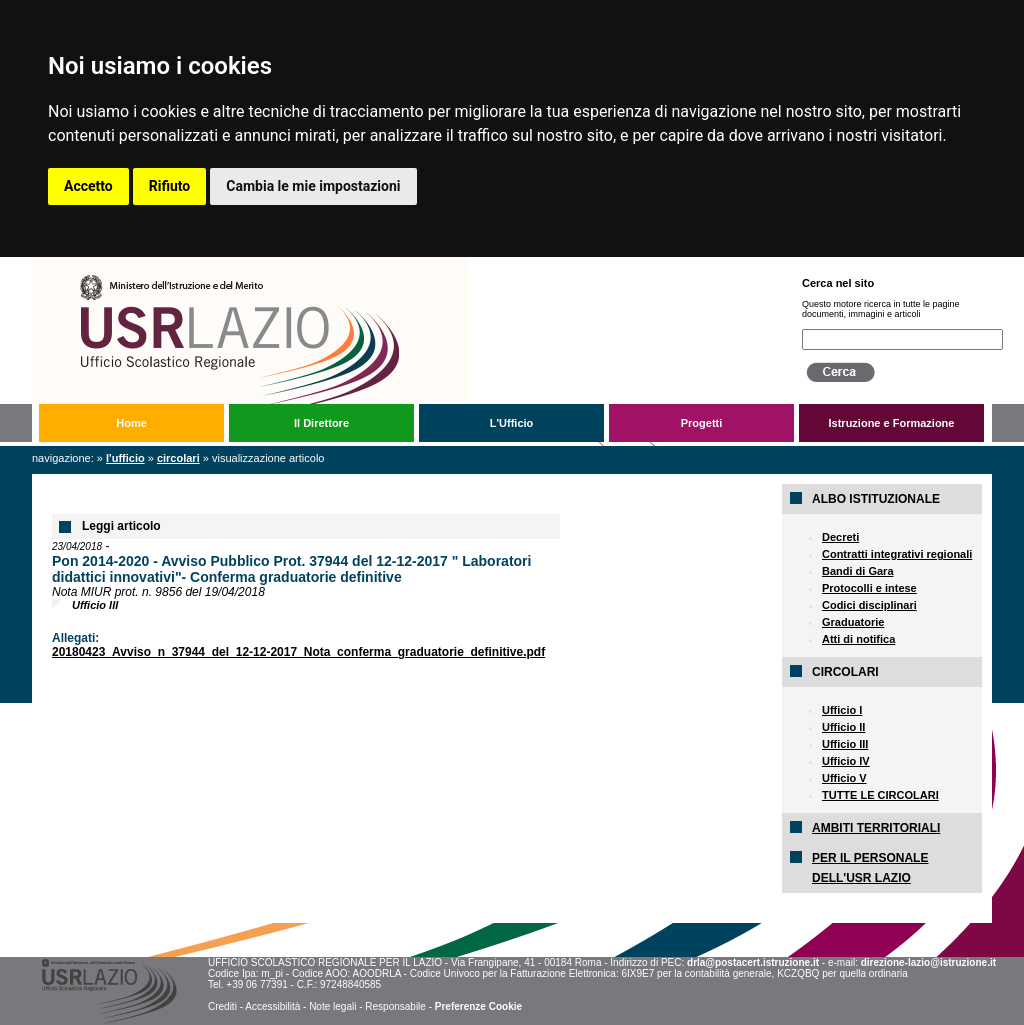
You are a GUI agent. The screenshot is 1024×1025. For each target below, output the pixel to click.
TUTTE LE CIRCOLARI (880, 795)
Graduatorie (853, 622)
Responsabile (395, 1006)
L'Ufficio (512, 423)
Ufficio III (845, 744)
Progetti (702, 423)
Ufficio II (843, 727)
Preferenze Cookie (478, 1006)
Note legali (332, 1006)
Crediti (222, 1006)
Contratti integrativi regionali (897, 554)
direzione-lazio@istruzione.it (928, 962)
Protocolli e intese (869, 588)
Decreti (840, 537)
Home (131, 423)
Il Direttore (321, 423)
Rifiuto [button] (170, 186)
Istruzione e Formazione (892, 423)
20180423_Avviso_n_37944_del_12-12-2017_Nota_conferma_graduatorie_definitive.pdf (298, 652)
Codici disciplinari (869, 605)
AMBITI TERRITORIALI (876, 828)
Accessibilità (272, 1006)
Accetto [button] (88, 186)
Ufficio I (842, 710)
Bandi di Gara (858, 571)
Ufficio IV (846, 761)
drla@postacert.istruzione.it (753, 962)
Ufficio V (844, 778)
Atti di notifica (858, 639)
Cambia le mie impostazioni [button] (313, 186)
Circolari (178, 458)
